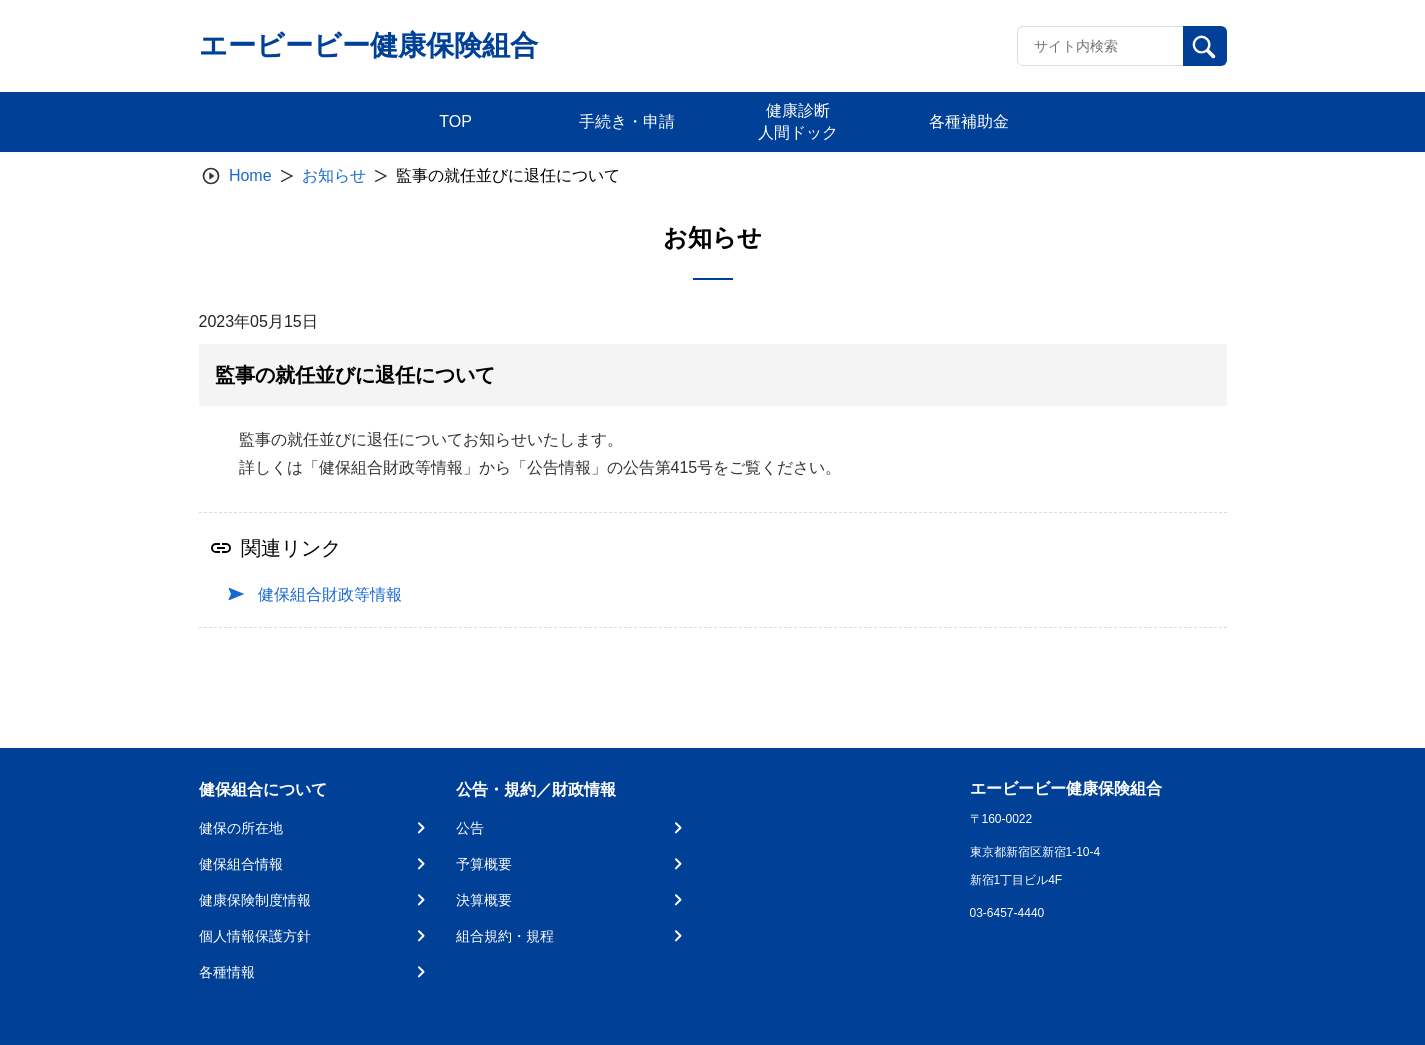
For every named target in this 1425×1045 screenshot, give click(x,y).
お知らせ (334, 175)
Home (250, 175)
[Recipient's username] (1100, 46)
